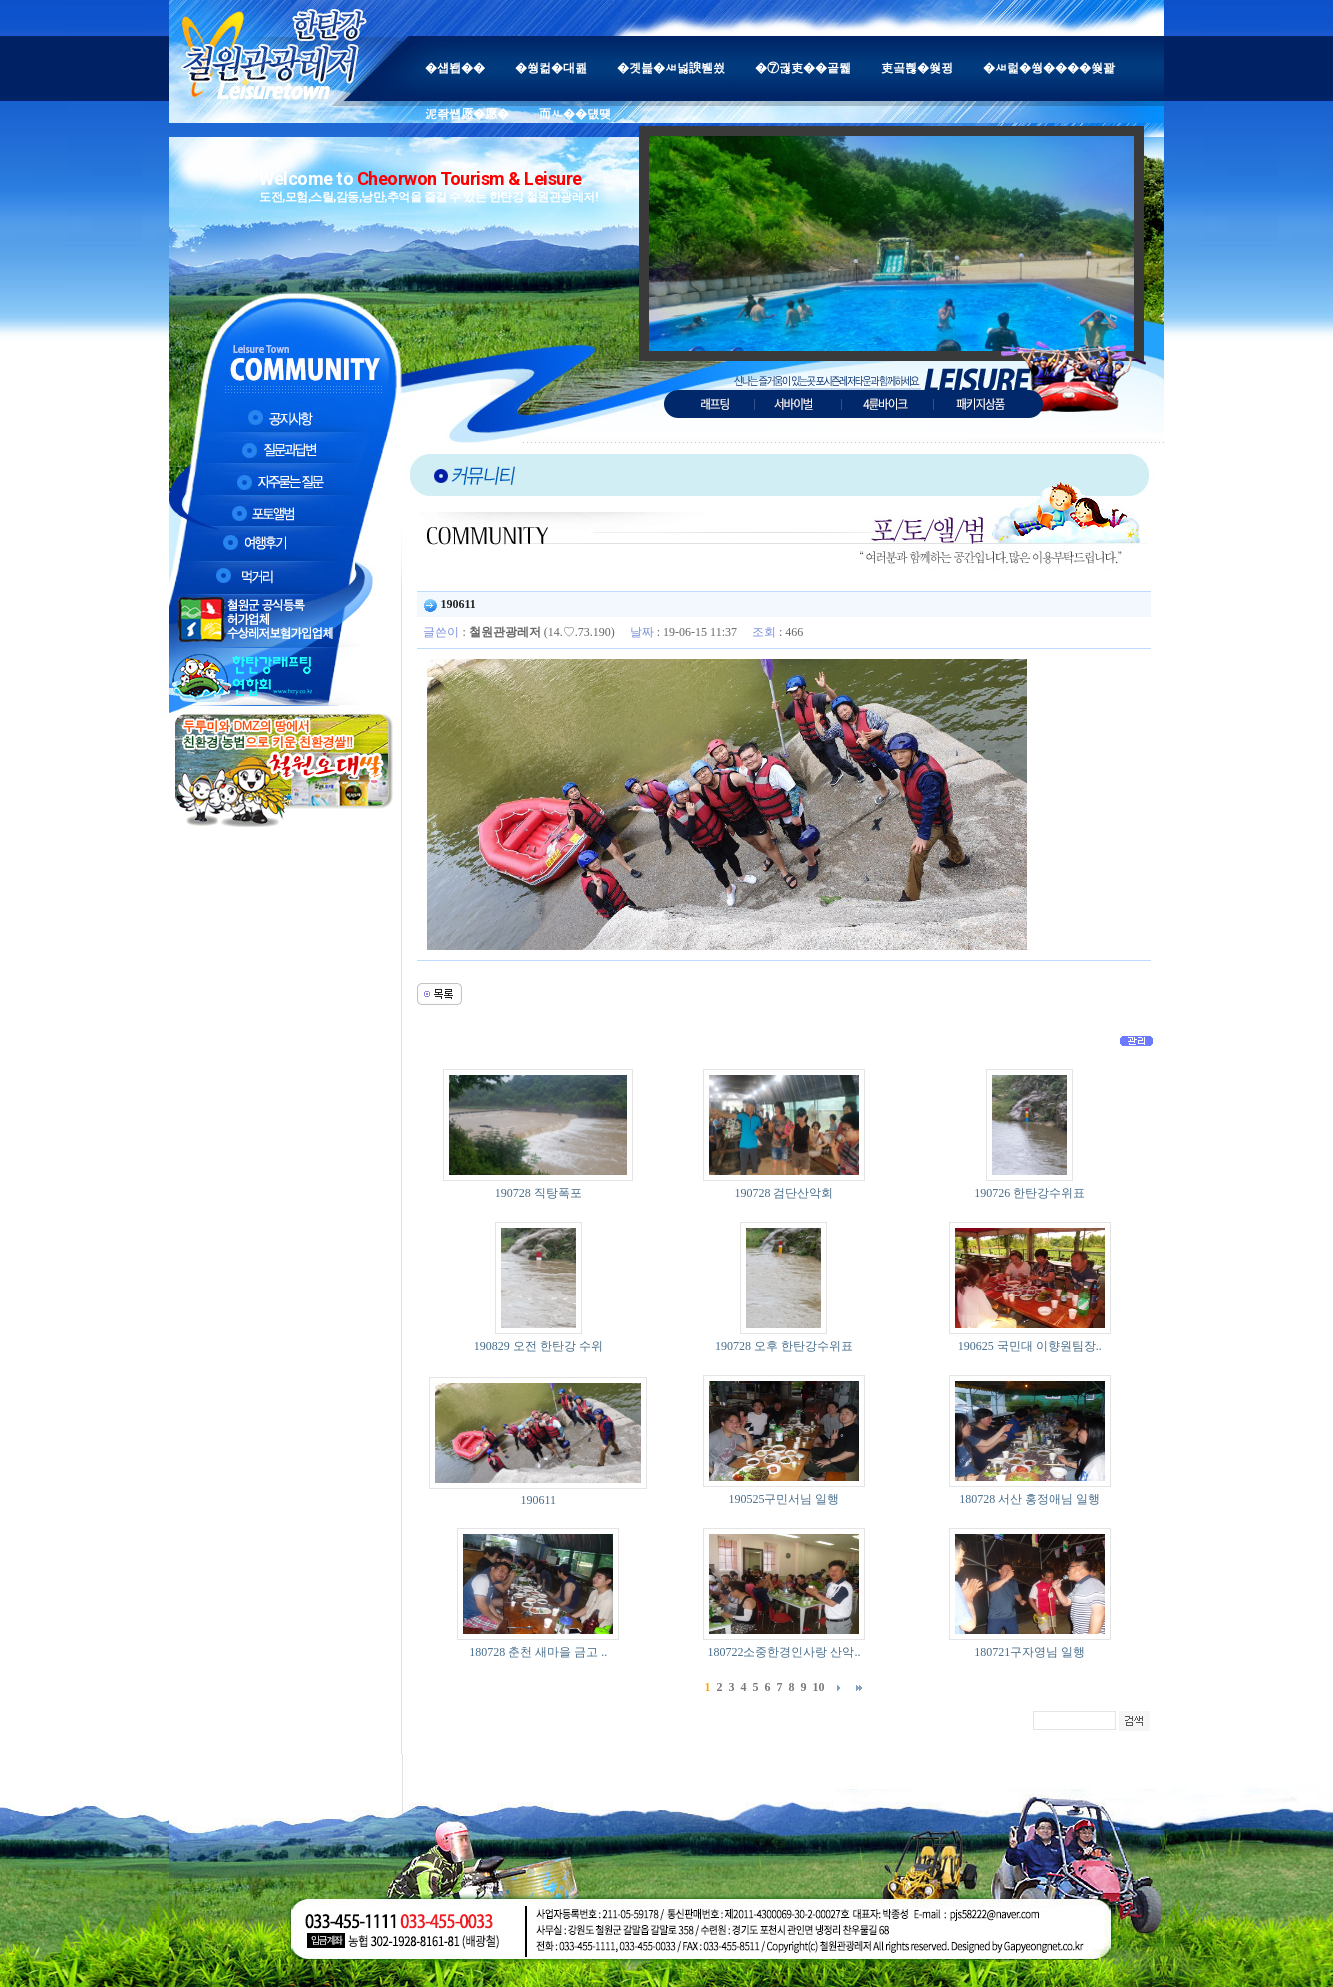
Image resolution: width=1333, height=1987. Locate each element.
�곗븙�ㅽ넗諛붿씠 (671, 68)
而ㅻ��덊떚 (575, 114)
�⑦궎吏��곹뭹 (803, 68)
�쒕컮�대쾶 (551, 68)
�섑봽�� (455, 68)
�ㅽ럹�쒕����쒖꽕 (1049, 68)
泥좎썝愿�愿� (467, 114)
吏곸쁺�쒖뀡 (917, 68)
